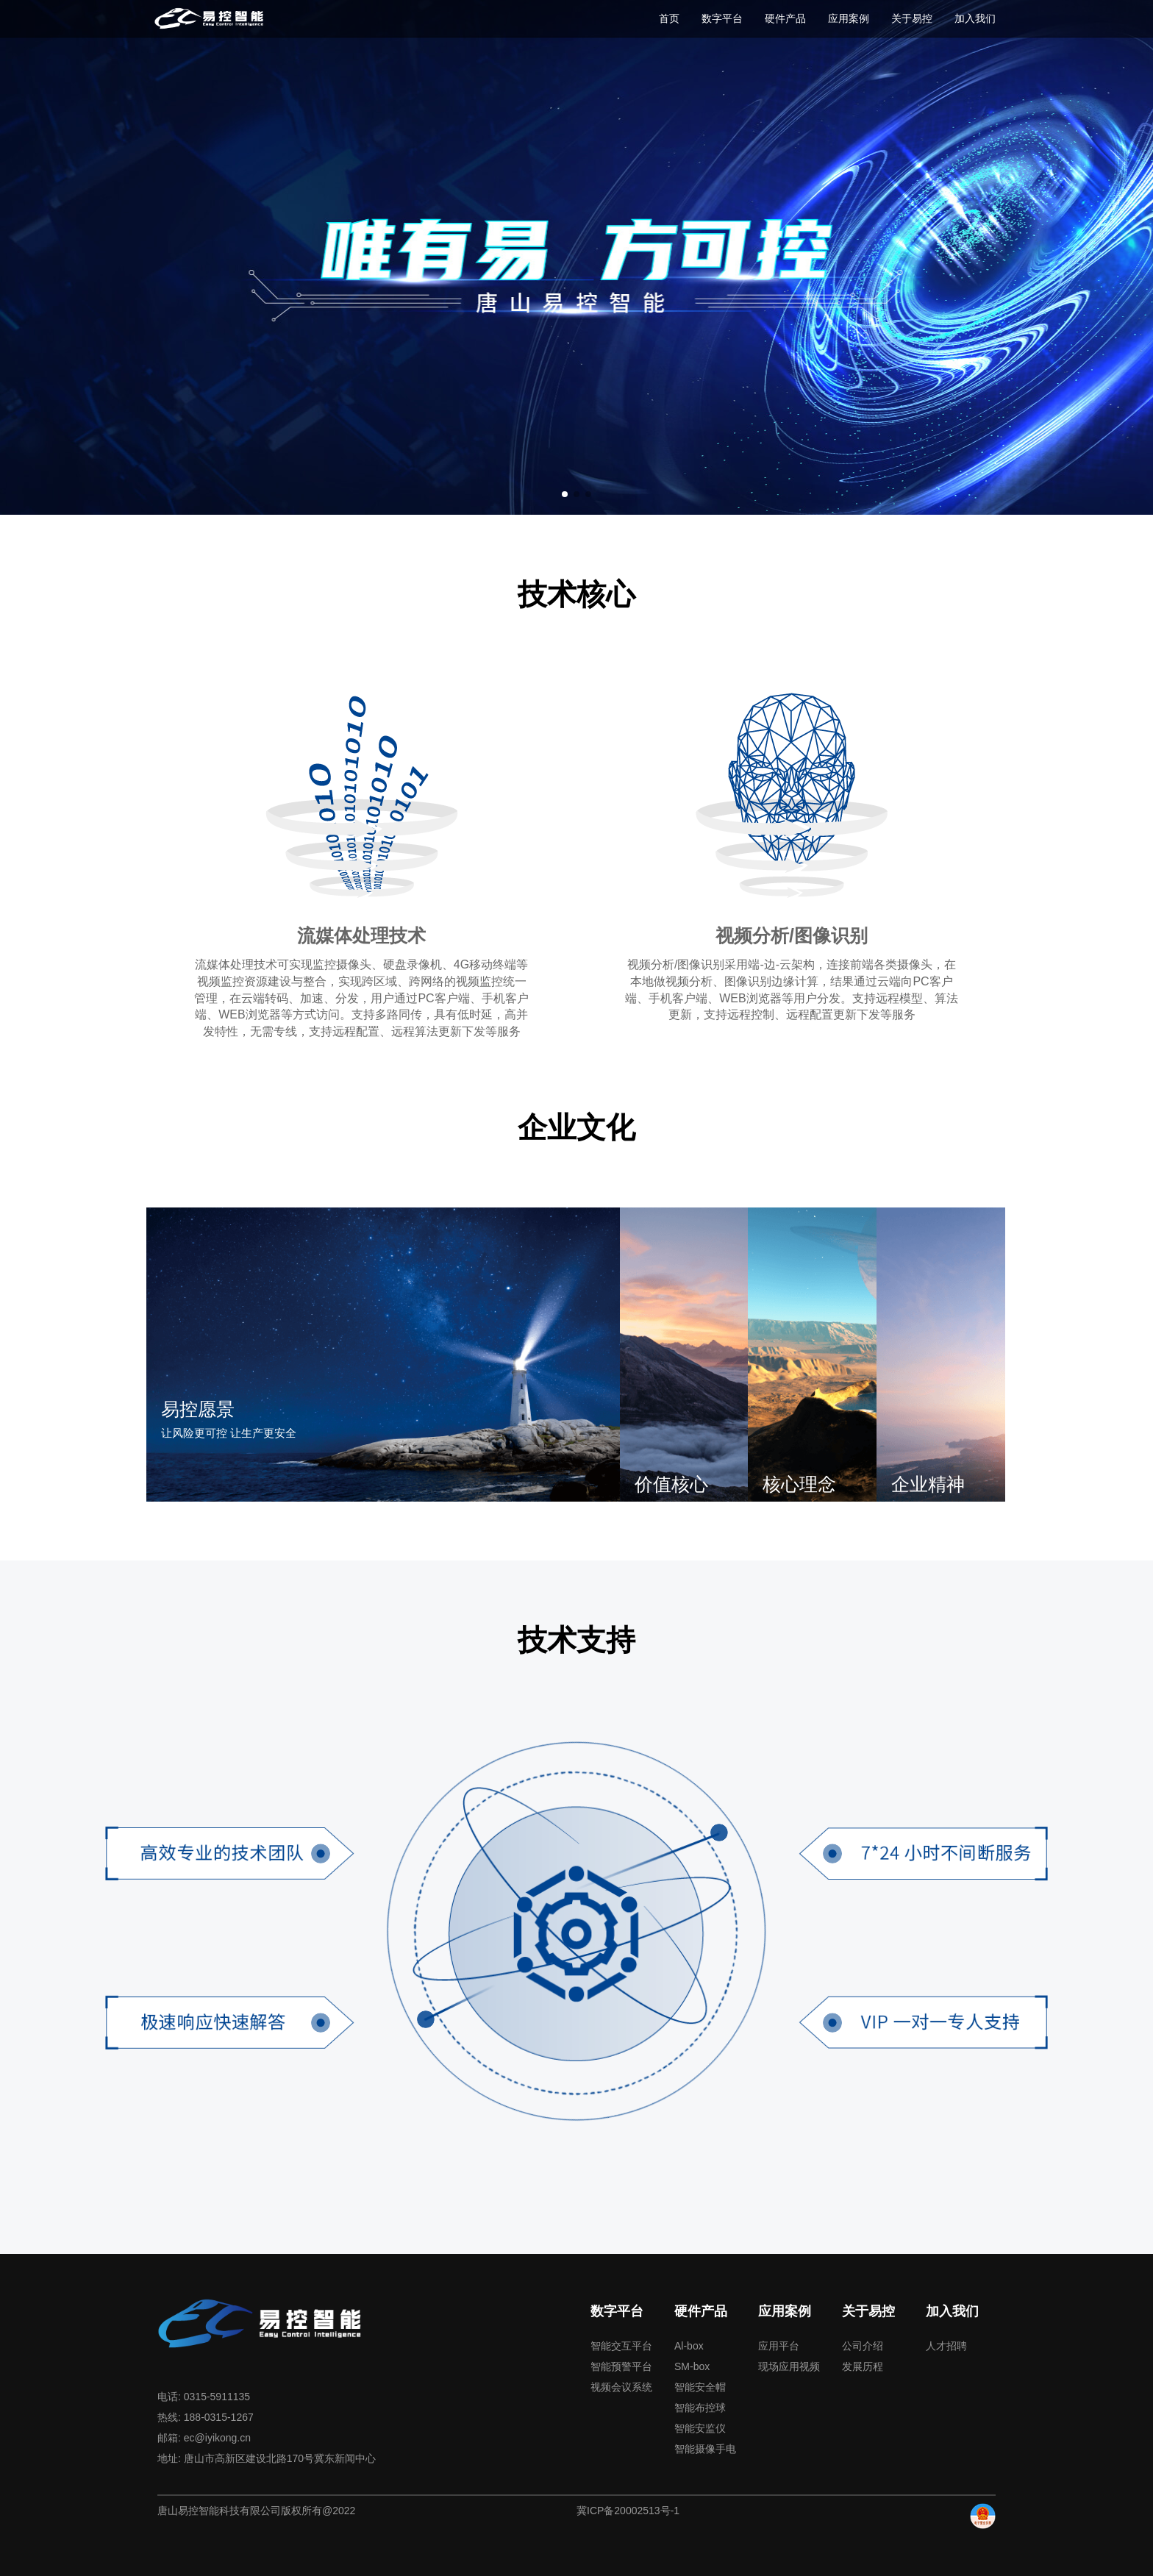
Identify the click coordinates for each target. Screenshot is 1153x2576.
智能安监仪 (700, 2427)
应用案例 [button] (848, 18)
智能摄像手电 (705, 2448)
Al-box (689, 2345)
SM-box (692, 2366)
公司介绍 (862, 2345)
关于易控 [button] (911, 18)
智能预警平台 (621, 2366)
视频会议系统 (621, 2386)
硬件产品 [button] (785, 18)
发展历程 (862, 2366)
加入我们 (952, 2310)
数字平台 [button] (722, 18)
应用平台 (778, 2345)
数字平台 (616, 2310)
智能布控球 (700, 2407)
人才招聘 (946, 2345)
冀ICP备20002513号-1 (627, 2510)
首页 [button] (669, 18)
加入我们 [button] (975, 18)
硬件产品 (700, 2310)
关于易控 (868, 2310)
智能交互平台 (621, 2345)
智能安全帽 (700, 2386)
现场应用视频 (789, 2366)
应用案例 (784, 2310)
